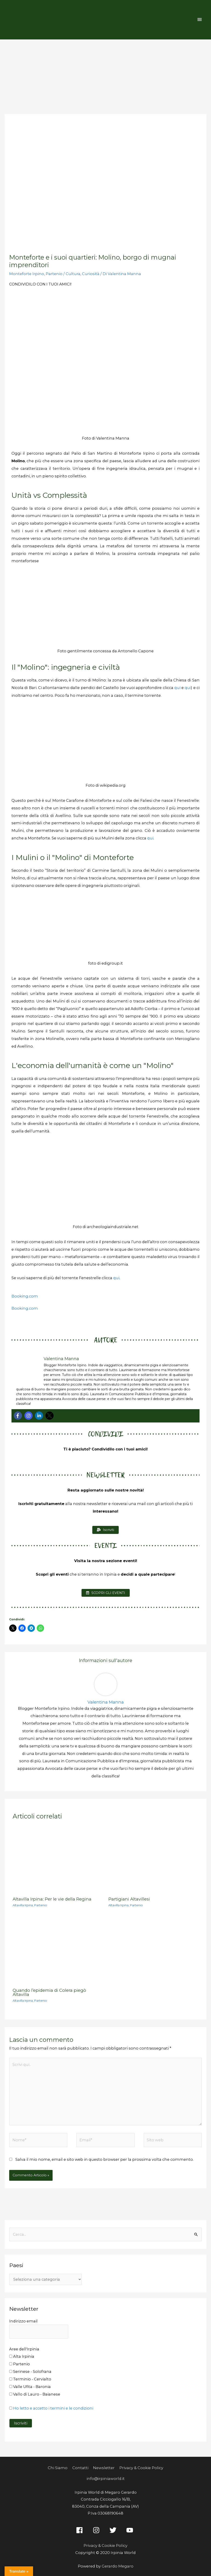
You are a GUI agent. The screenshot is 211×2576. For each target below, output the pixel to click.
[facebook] (80, 2522)
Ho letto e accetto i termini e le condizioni (53, 2401)
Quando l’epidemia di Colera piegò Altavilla (57, 1989)
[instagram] (97, 2522)
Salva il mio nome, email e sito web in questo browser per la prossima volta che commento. (104, 2152)
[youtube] (131, 2522)
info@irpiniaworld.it (105, 2471)
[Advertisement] (105, 74)
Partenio (54, 273)
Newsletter (103, 2460)
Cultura (73, 273)
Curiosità (90, 273)
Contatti (81, 2460)
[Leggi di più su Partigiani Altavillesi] (153, 1858)
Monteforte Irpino (26, 273)
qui (177, 687)
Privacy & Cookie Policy (141, 2460)
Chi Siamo (58, 2460)
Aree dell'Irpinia (24, 2341)
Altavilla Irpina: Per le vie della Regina (52, 1898)
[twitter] (114, 2522)
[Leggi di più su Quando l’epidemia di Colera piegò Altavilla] (58, 1949)
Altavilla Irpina (23, 1904)
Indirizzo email (23, 2313)
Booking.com (24, 1295)
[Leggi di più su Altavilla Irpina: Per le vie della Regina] (58, 1858)
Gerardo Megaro (117, 2558)
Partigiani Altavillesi (129, 1898)
